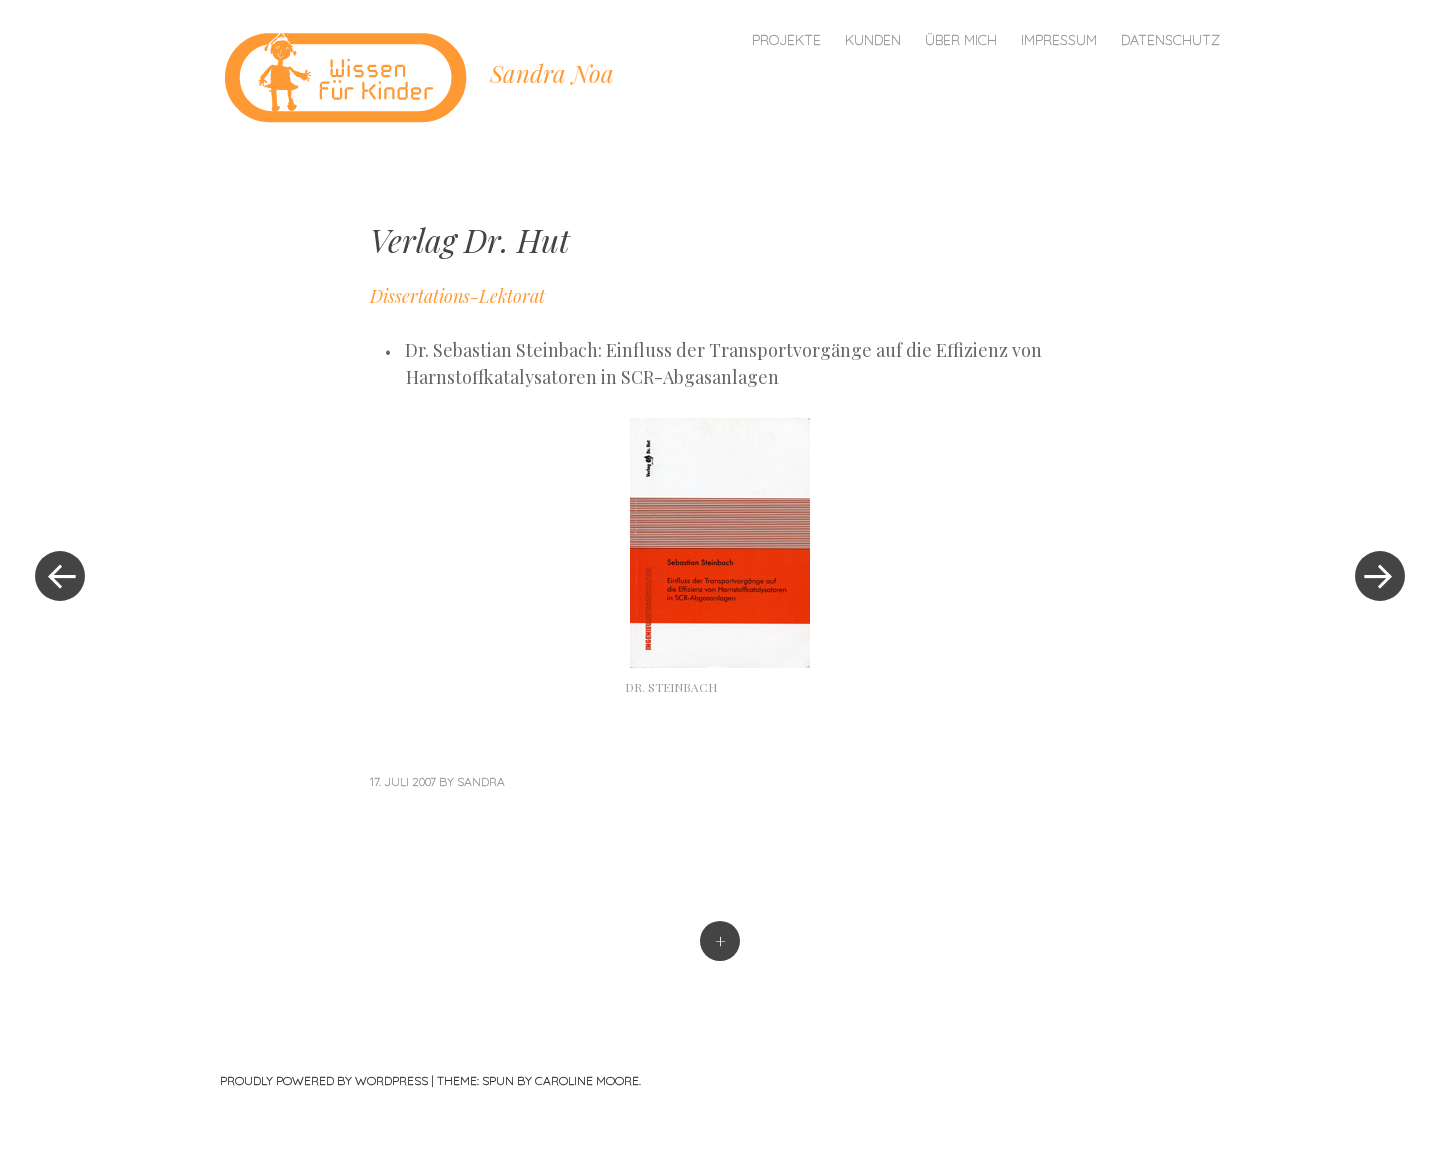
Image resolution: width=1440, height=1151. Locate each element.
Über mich (961, 40)
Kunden (873, 40)
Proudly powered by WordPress (324, 1080)
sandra (481, 781)
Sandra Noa (552, 73)
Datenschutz (1170, 40)
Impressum (1059, 40)
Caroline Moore (587, 1080)
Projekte (786, 40)
